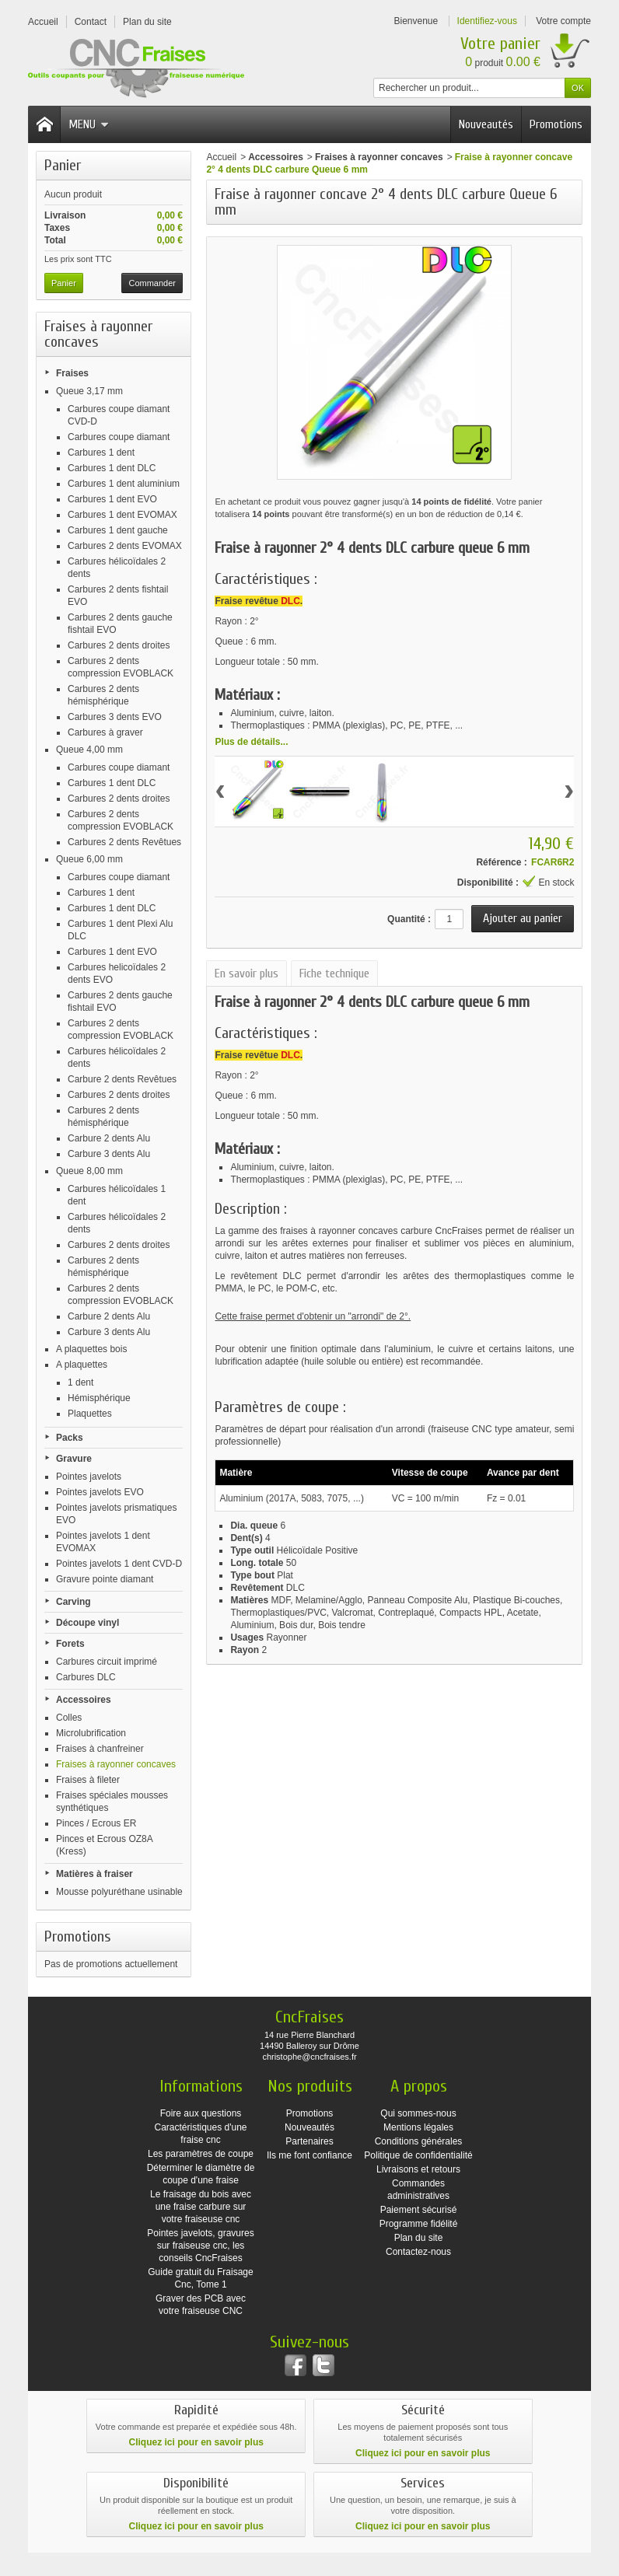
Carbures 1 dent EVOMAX (122, 514)
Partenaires (309, 2141)
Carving (73, 1601)
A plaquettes (81, 1364)
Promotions (556, 124)
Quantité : (409, 919)
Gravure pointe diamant (104, 1579)
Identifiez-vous (487, 21)
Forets (70, 1643)
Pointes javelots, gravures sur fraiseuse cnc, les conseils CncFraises (200, 2245)
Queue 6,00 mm (89, 859)
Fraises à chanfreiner (100, 1748)
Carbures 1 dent (101, 452)
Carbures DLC (86, 1677)
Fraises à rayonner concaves (116, 1764)
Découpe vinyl (87, 1622)
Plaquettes (90, 1413)
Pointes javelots (88, 1476)
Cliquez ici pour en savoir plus (196, 2442)
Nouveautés (486, 124)
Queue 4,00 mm (89, 749)
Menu (88, 124)
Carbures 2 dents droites (119, 645)
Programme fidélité (418, 2223)
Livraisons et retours (418, 2169)
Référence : (501, 862)
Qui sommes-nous (418, 2113)
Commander (152, 283)
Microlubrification (91, 1733)
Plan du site (418, 2237)
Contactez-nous (418, 2251)
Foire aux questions (201, 2113)
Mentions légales (418, 2127)
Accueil (221, 157)
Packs (69, 1437)
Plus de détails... (251, 741)
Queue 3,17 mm (89, 391)
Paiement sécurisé (418, 2209)
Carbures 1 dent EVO (112, 499)
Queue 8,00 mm (89, 1171)
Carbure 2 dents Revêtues (122, 1079)
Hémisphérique (99, 1398)
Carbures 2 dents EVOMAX (125, 545)
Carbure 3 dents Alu (109, 1153)
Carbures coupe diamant (119, 437)
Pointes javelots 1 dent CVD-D (119, 1563)
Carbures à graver (105, 732)
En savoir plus (246, 973)
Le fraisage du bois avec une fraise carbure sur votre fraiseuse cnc (200, 2207)
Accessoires (83, 1699)
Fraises (72, 373)
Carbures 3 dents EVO (115, 716)
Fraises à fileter (88, 1779)
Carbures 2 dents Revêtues (124, 842)
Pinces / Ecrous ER (96, 1823)
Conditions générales (419, 2141)
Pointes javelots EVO (100, 1492)
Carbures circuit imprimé (106, 1661)
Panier (62, 165)
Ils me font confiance (309, 2155)
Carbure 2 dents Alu (109, 1138)
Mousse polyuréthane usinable (119, 1891)
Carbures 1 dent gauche (118, 530)
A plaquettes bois (91, 1349)
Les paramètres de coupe (201, 2153)
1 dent (80, 1382)
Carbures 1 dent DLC (112, 468)
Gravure (74, 1458)
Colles (69, 1717)
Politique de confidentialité (418, 2155)
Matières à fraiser (94, 1873)
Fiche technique (334, 973)
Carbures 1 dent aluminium (124, 483)
